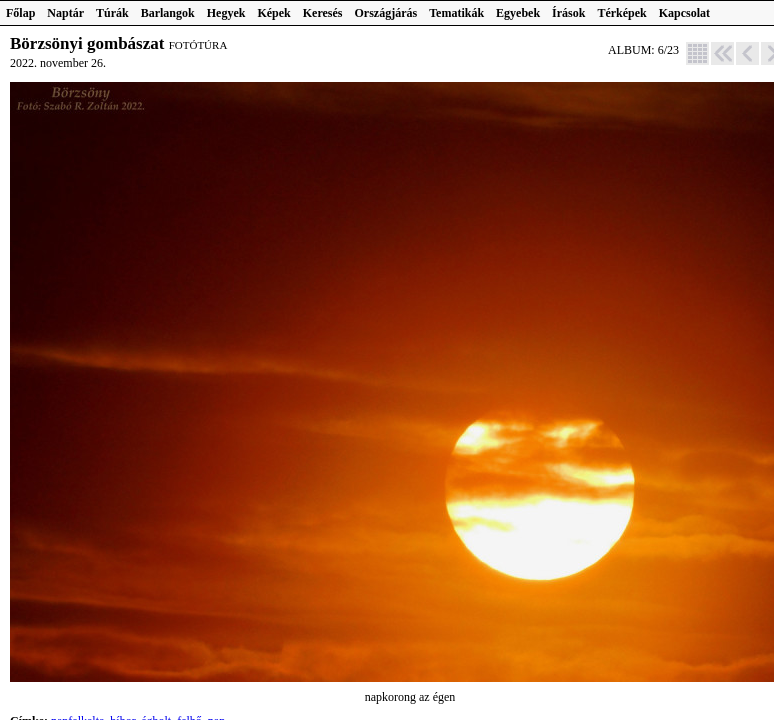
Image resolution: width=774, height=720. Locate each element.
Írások (568, 13)
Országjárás (386, 13)
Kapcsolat (684, 13)
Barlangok (168, 13)
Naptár (65, 13)
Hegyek (226, 13)
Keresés (323, 13)
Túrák (112, 13)
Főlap (20, 13)
